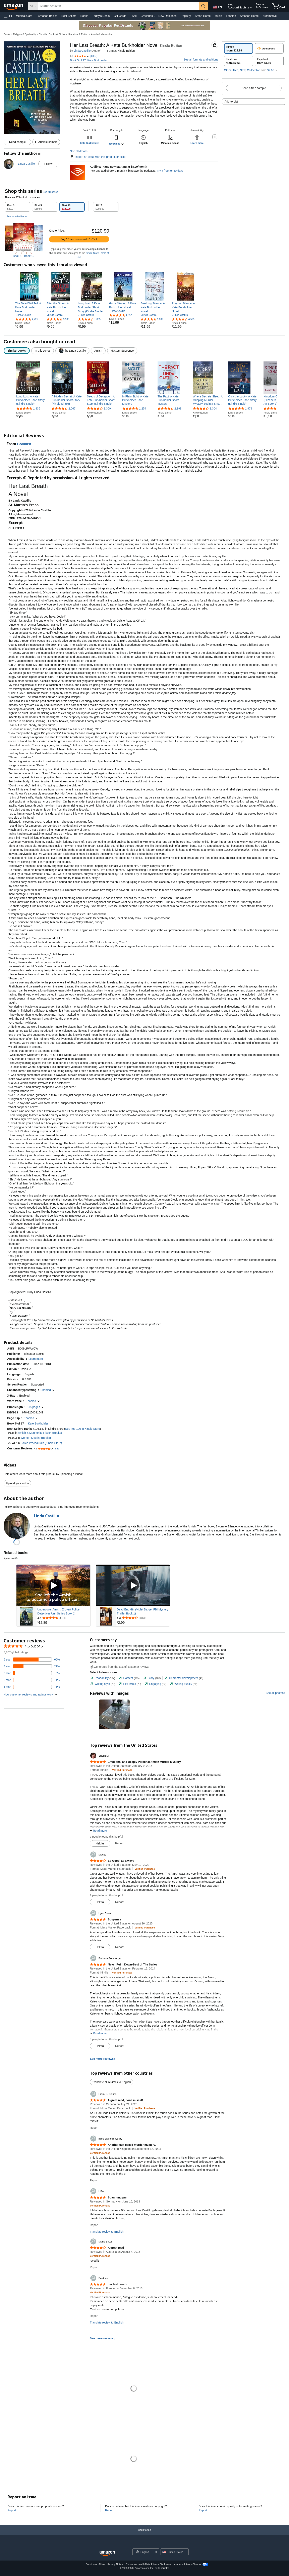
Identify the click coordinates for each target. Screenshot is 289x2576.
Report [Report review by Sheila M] (119, 1843)
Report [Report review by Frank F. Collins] (94, 2127)
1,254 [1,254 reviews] (142, 408)
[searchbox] (118, 6)
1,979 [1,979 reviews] (248, 408)
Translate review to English (107, 2231)
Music (218, 15)
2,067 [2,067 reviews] (71, 408)
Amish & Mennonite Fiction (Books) (40, 1432)
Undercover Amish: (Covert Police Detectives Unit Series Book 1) (58, 1611)
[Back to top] (144, 2534)
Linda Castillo (82, 50)
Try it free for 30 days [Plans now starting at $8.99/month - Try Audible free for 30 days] (170, 170)
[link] (29, 307)
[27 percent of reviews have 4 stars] (32, 1666)
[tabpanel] (144, 236)
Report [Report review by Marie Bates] (94, 2267)
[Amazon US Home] (107, 2553)
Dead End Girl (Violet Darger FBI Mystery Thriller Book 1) (142, 1611)
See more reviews (102, 2058)
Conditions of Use (95, 2564)
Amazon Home (249, 15)
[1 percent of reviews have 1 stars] (32, 1687)
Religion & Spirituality (24, 34)
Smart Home (203, 15)
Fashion (231, 15)
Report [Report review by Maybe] (119, 1902)
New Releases (167, 15)
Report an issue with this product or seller (98, 156)
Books (84, 15)
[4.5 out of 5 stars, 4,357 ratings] (120, 315)
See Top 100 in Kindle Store (82, 1428)
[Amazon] (13, 6)
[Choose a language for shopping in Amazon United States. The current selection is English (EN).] (217, 6)
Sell (134, 15)
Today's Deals (101, 15)
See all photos (275, 1692)
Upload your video (17, 1483)
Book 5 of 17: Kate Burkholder (89, 60)
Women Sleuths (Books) (36, 1437)
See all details (79, 151)
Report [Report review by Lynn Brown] (119, 1947)
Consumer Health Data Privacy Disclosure (148, 2564)
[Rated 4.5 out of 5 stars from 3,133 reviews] (63, 1617)
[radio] (238, 48)
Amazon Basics (47, 15)
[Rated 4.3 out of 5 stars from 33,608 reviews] (143, 1617)
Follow (48, 163)
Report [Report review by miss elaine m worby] (94, 2180)
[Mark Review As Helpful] (100, 1843)
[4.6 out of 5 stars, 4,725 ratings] (26, 319)
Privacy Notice (115, 2564)
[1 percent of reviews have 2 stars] (32, 1680)
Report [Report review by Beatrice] (94, 2315)
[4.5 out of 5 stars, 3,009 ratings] (151, 319)
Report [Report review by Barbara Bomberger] (119, 2045)
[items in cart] (278, 6)
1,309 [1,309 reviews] (107, 408)
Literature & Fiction (78, 34)
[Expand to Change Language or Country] (156, 2552)
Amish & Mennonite (101, 34)
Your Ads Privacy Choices (187, 2564)
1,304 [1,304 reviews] (213, 408)
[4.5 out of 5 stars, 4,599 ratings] (183, 319)
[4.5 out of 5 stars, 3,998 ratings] (58, 319)
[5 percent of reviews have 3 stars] (32, 1673)
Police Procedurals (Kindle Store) (41, 1443)
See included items (17, 216)
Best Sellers (68, 15)
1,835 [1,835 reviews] (36, 408)
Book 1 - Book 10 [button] (23, 256)
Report (11, 2510)
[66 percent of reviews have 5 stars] (32, 1659)
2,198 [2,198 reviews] (177, 408)
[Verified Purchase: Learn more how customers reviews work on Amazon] (122, 1769)
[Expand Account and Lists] (251, 7)
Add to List (231, 101)
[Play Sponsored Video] (53, 1585)
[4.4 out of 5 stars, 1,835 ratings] (89, 319)
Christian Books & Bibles (52, 34)
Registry (186, 15)
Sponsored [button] (11, 1558)
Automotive (270, 15)
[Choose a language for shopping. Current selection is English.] (143, 2552)
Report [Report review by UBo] (94, 2225)
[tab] (17, 206)
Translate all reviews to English (111, 2082)
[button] (8, 16)
